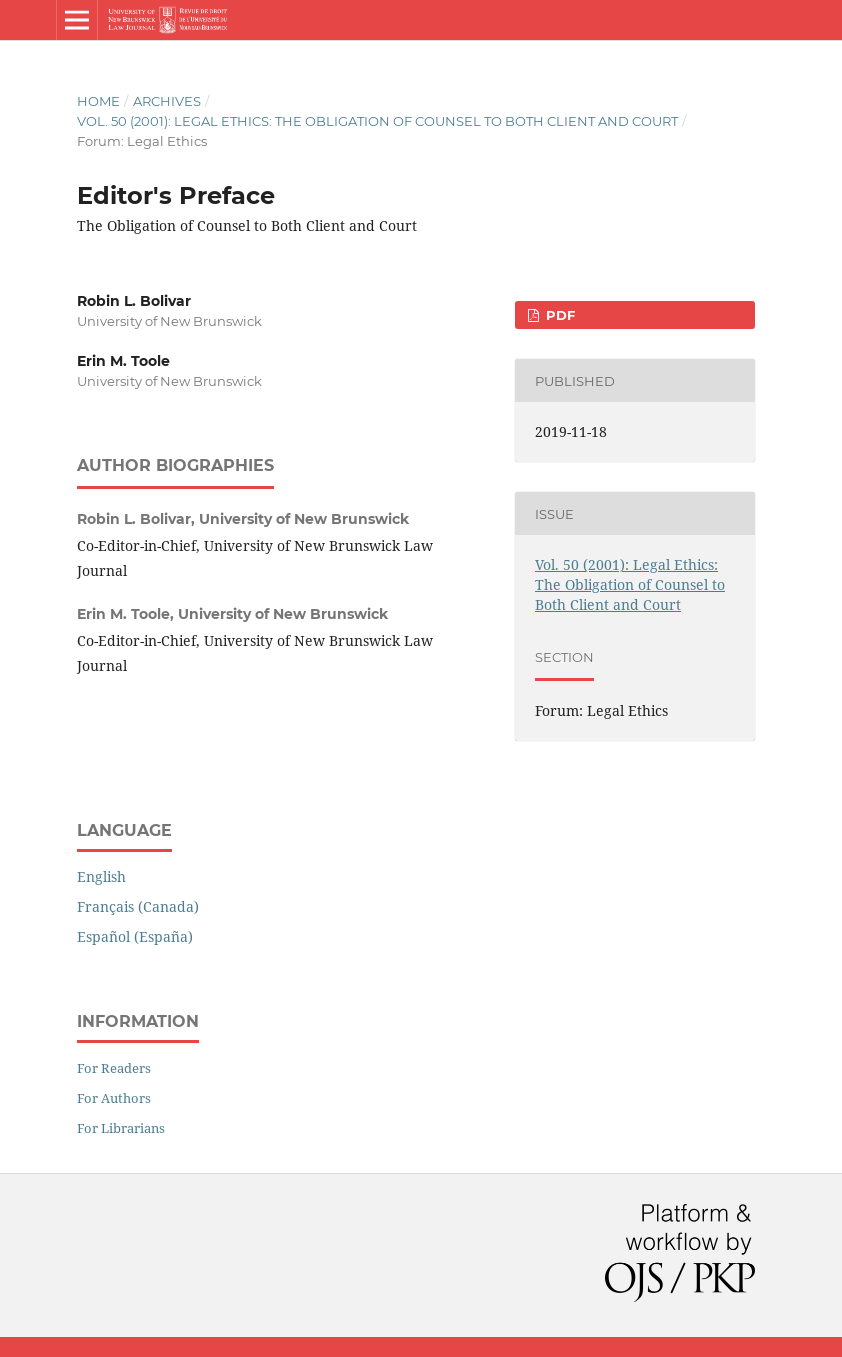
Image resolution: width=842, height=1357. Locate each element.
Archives (167, 101)
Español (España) (135, 936)
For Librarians (121, 1128)
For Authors (114, 1098)
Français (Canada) (138, 906)
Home (98, 101)
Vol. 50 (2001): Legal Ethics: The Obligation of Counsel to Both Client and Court (377, 121)
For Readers (114, 1068)
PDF (558, 315)
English (101, 876)
